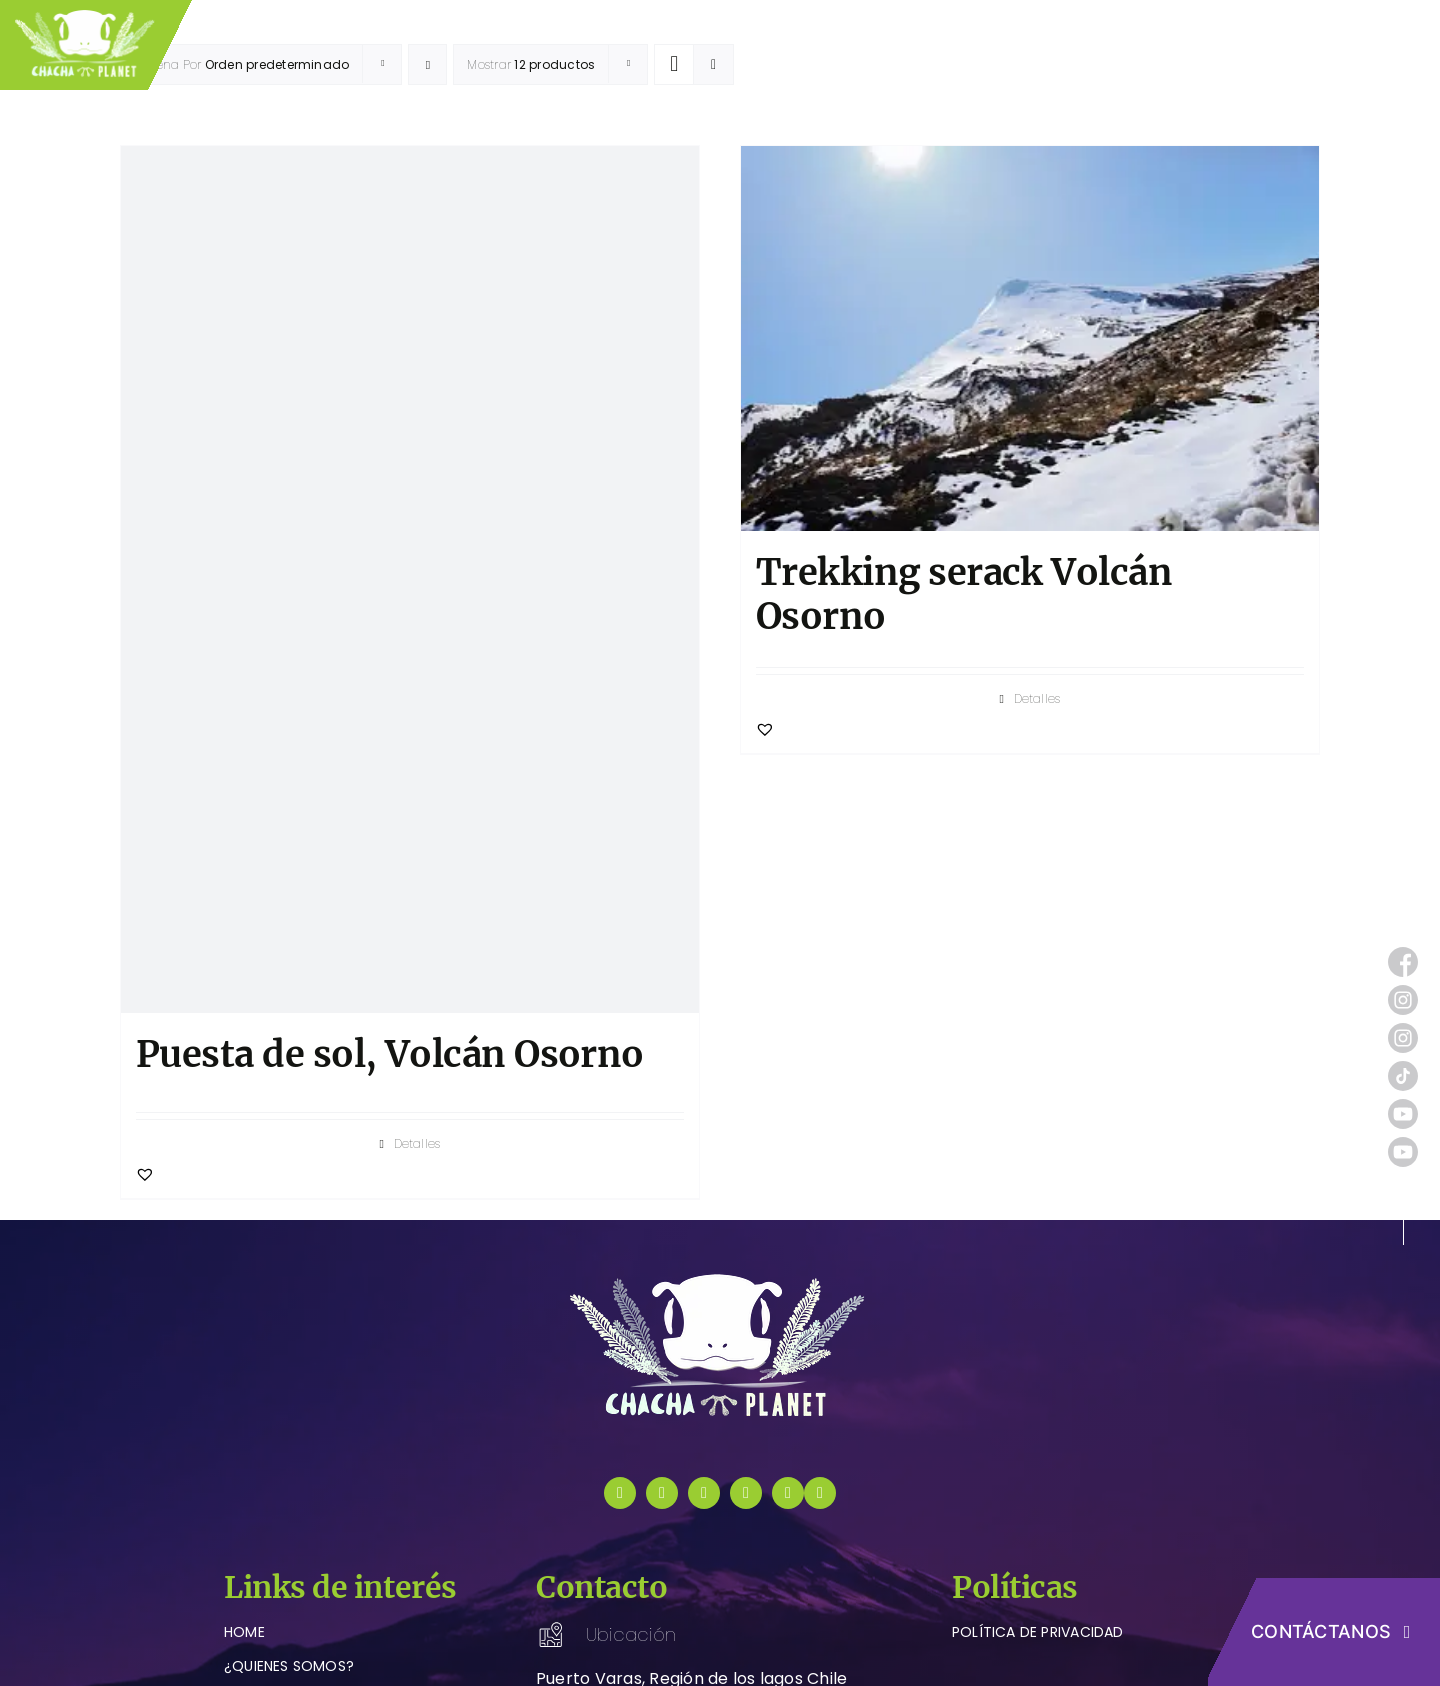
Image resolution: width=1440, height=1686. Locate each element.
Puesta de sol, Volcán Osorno (390, 1054)
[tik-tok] (1403, 1068)
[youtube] (746, 1493)
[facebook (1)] (1403, 954)
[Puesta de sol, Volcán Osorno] (410, 579)
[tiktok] (704, 1493)
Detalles (417, 1143)
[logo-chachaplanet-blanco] (720, 1277)
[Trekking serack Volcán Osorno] (1030, 339)
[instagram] (662, 1493)
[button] (145, 1174)
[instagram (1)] (1403, 992)
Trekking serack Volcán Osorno (964, 594)
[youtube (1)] (1403, 1106)
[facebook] (620, 1493)
